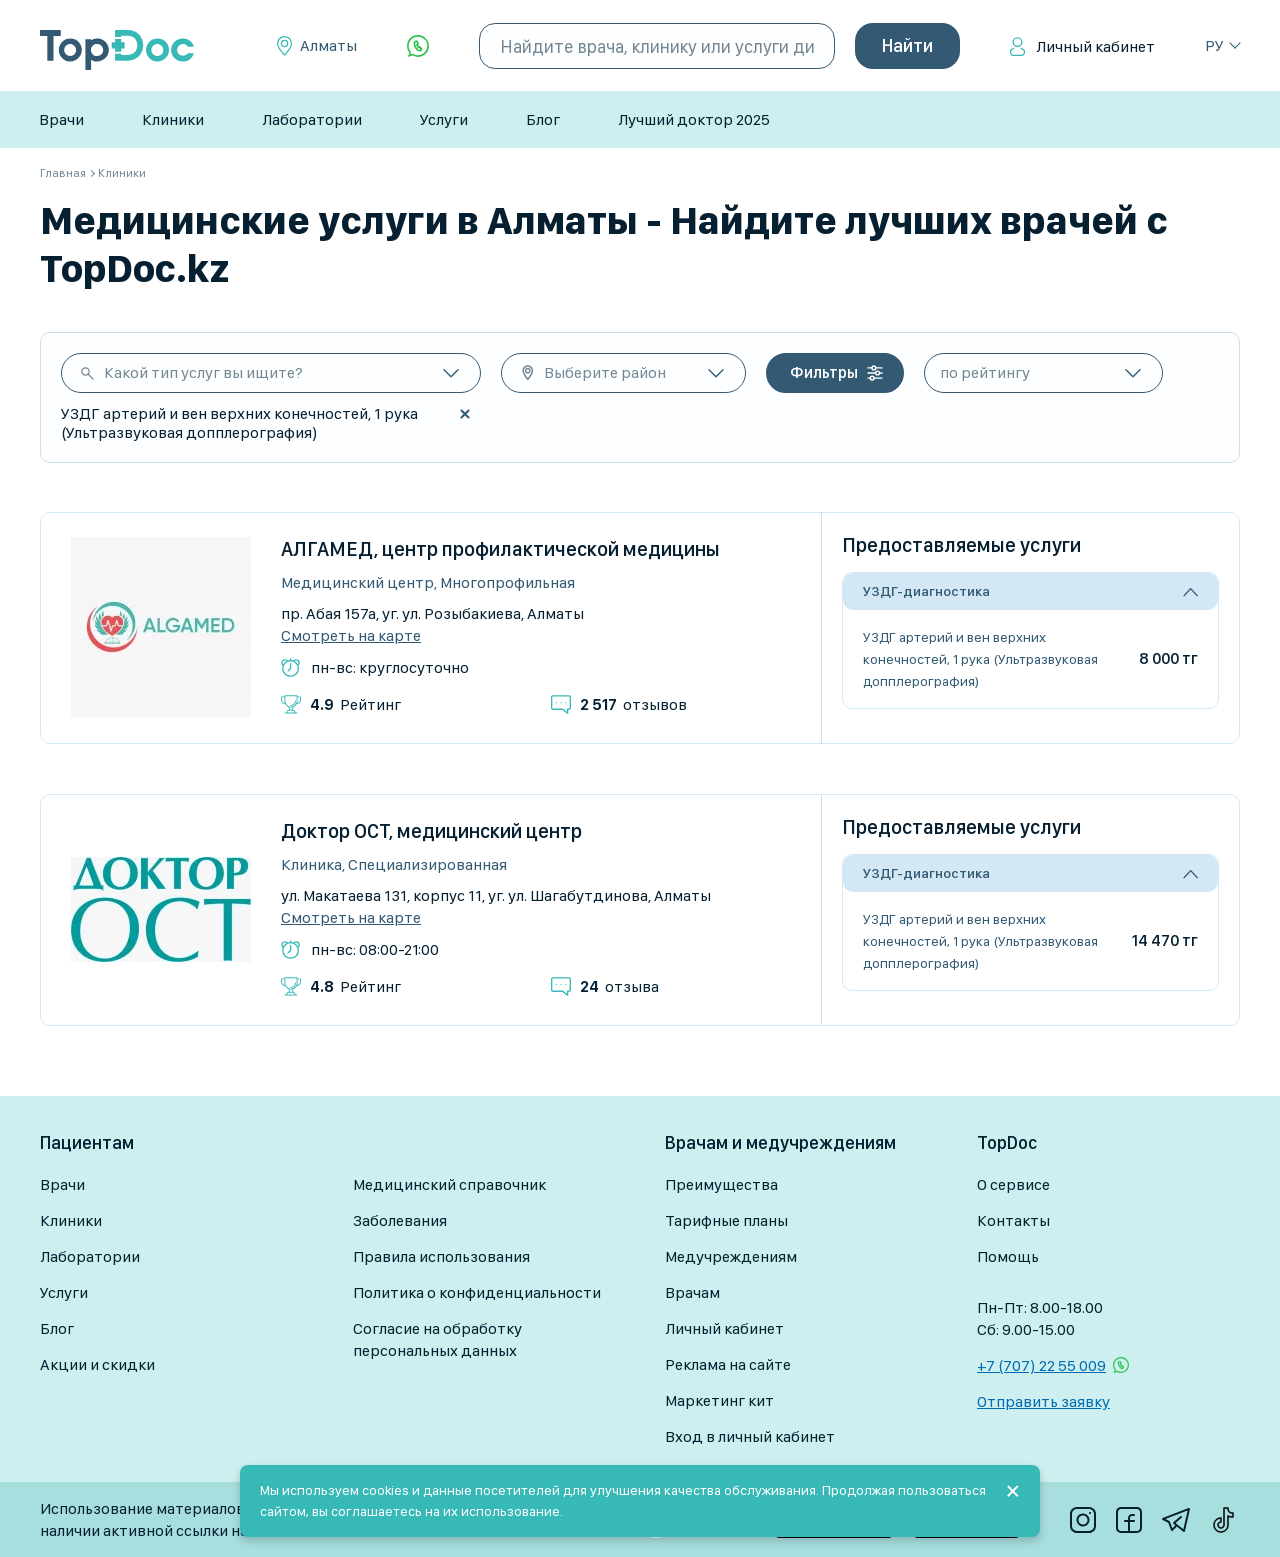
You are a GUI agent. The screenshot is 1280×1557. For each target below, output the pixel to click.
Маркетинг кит (719, 1400)
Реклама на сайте (728, 1364)
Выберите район (605, 372)
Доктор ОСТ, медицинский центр (431, 831)
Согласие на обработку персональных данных (437, 1339)
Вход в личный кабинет (750, 1436)
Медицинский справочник (449, 1184)
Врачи (61, 119)
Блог (543, 119)
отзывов (633, 704)
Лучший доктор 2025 (694, 119)
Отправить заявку (1043, 1401)
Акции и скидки (97, 1364)
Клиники (173, 119)
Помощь (1008, 1256)
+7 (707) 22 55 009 (1041, 1365)
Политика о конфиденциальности (477, 1292)
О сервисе (1013, 1184)
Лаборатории (312, 119)
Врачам (692, 1292)
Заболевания (400, 1220)
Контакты (1013, 1220)
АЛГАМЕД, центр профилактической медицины (500, 549)
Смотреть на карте (351, 636)
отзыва (619, 986)
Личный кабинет (1095, 46)
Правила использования (441, 1256)
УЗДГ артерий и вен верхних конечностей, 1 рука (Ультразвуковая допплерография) (980, 659)
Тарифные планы (726, 1220)
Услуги (444, 119)
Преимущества (721, 1184)
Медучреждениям (731, 1256)
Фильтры (824, 372)
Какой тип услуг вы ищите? (203, 372)
